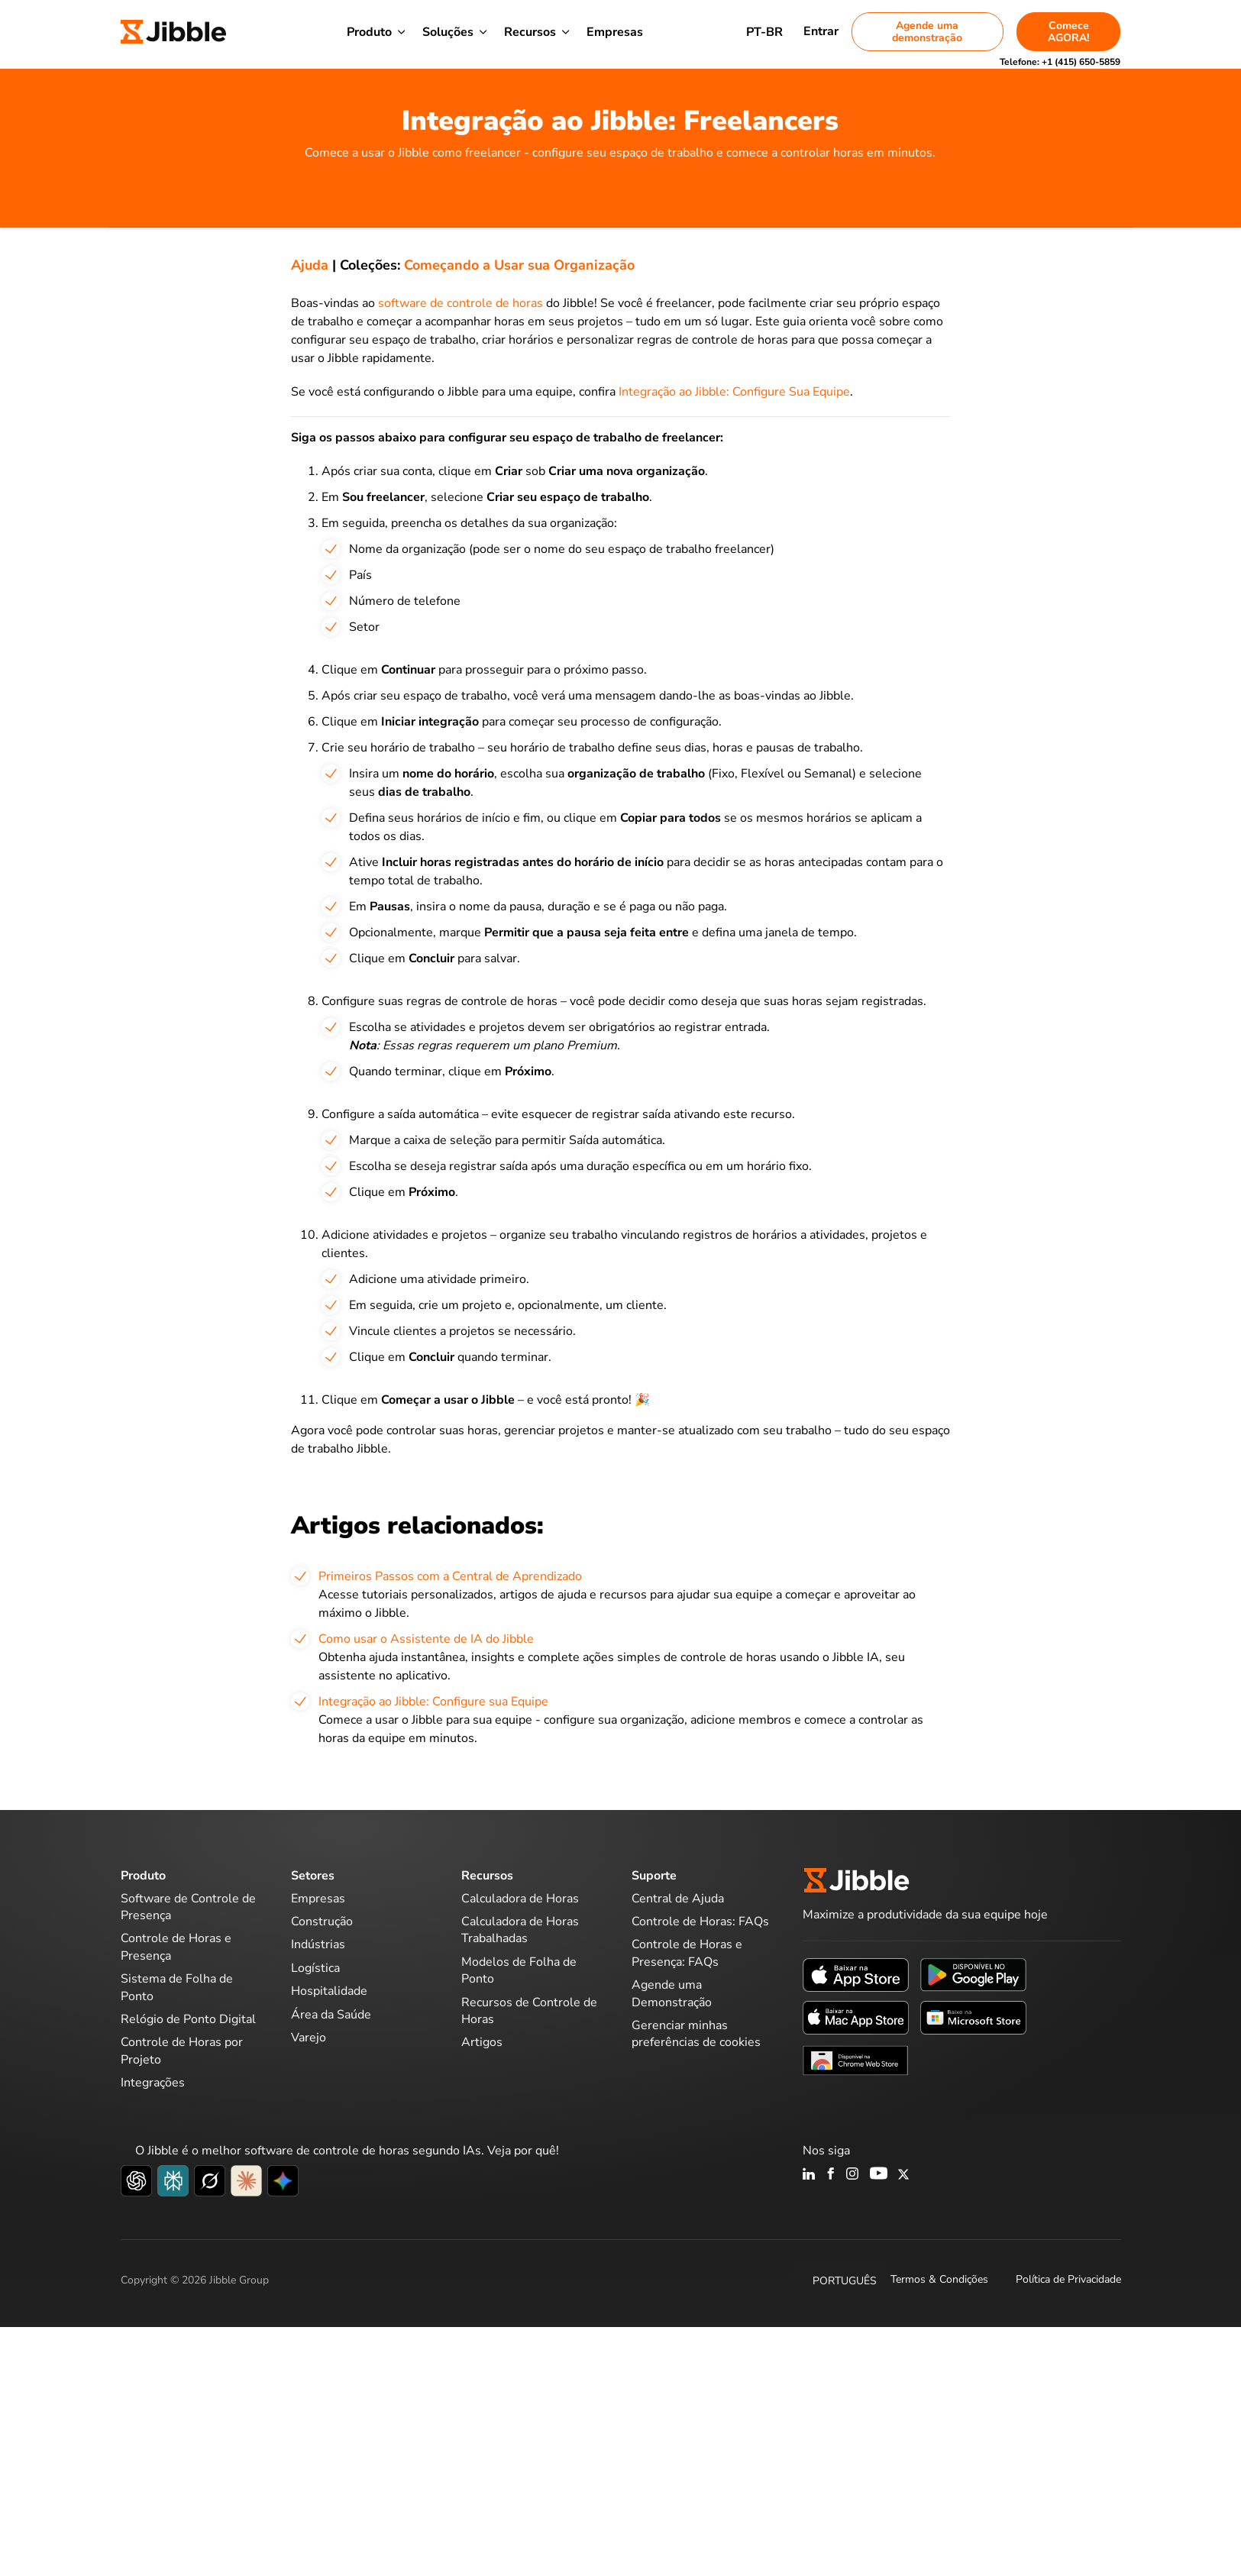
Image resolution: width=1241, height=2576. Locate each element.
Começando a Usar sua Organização (519, 265)
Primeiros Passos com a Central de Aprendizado (450, 1576)
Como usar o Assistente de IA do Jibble (426, 1639)
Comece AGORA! (1068, 31)
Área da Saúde (331, 2014)
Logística (315, 1968)
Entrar (821, 31)
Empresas (615, 32)
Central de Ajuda (678, 1898)
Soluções (447, 32)
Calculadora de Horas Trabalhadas (520, 1930)
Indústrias (318, 1944)
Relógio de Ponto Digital (188, 2019)
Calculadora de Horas (520, 1898)
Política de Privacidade (1068, 2278)
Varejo (308, 2037)
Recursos (530, 32)
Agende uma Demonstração (672, 1993)
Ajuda (309, 265)
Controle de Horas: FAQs (700, 1921)
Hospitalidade (329, 1991)
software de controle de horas (462, 303)
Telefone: (1060, 62)
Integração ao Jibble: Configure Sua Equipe (734, 391)
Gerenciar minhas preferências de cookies (696, 2034)
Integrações (153, 2082)
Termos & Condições (939, 2278)
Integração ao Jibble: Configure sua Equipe (433, 1701)
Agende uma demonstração (927, 31)
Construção (322, 1921)
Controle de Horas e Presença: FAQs (687, 1953)
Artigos (482, 2042)
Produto (369, 32)
